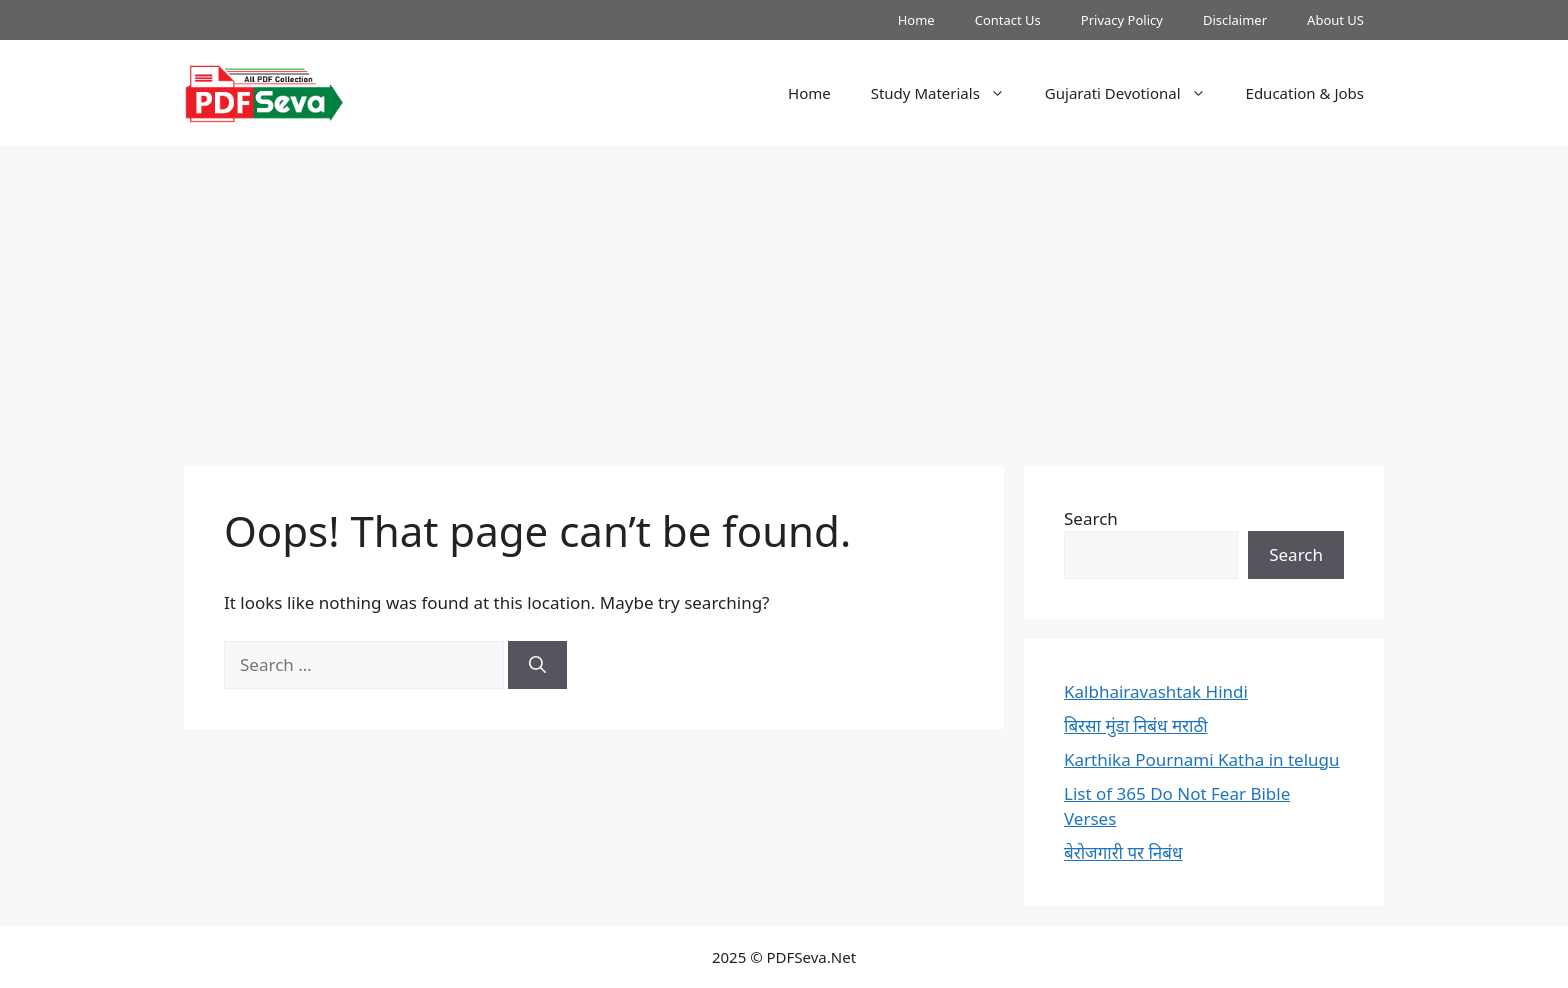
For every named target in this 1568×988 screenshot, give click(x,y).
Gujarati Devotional (1135, 93)
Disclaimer (1235, 20)
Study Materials (948, 93)
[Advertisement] (784, 296)
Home (916, 20)
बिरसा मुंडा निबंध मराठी (1136, 725)
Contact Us (1008, 20)
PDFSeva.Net (812, 957)
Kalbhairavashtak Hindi (1156, 691)
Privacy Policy (1122, 20)
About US (1335, 20)
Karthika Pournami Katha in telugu (1202, 759)
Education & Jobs (1305, 93)
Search (1091, 518)
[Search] (537, 665)
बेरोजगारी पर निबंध (1123, 852)
